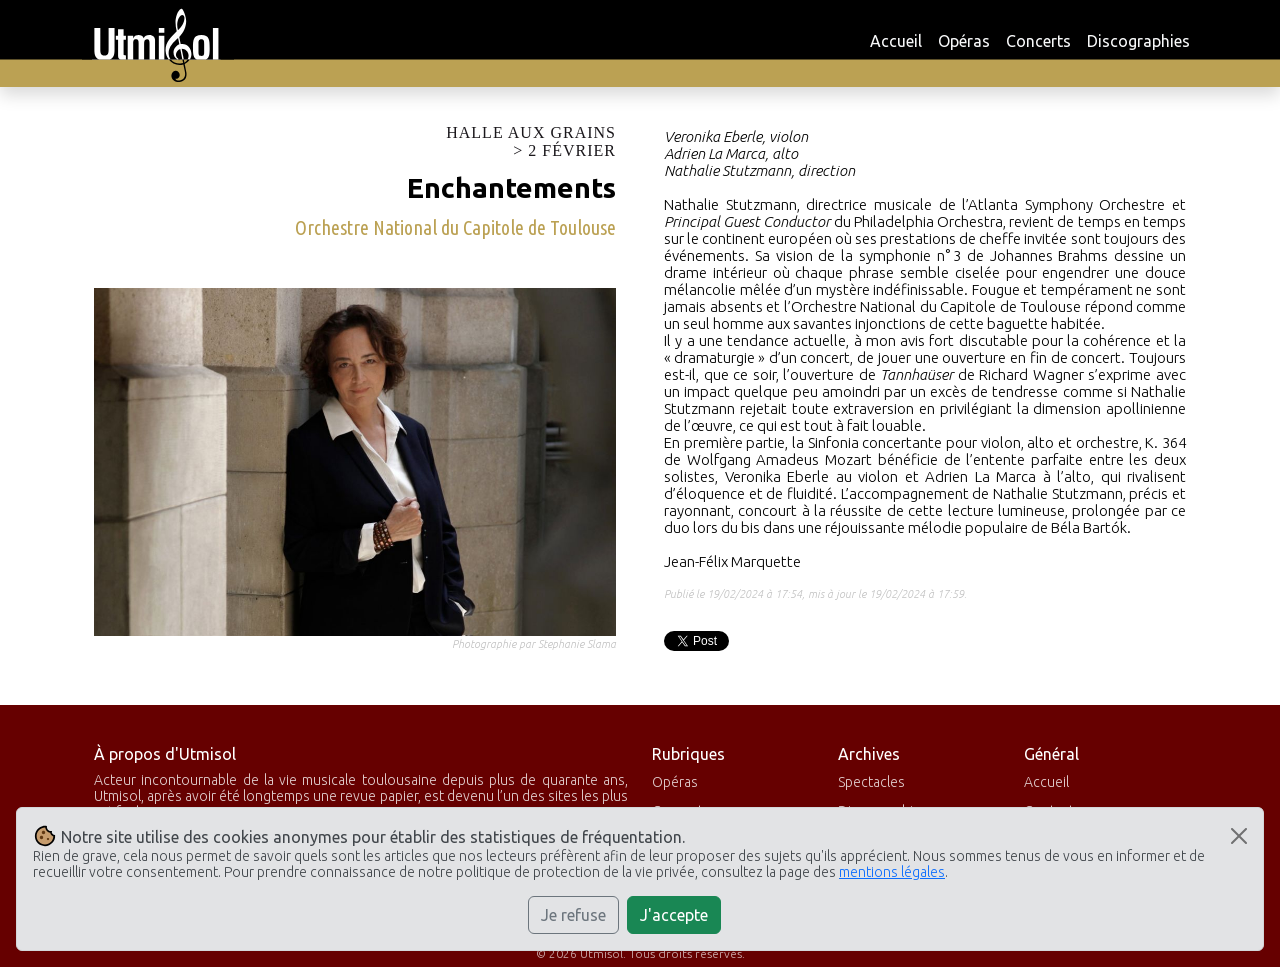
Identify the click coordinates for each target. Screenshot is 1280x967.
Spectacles (871, 782)
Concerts (1038, 41)
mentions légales (892, 872)
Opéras (964, 41)
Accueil (896, 41)
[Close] (1239, 836)
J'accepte (674, 915)
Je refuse (573, 915)
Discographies (1138, 41)
